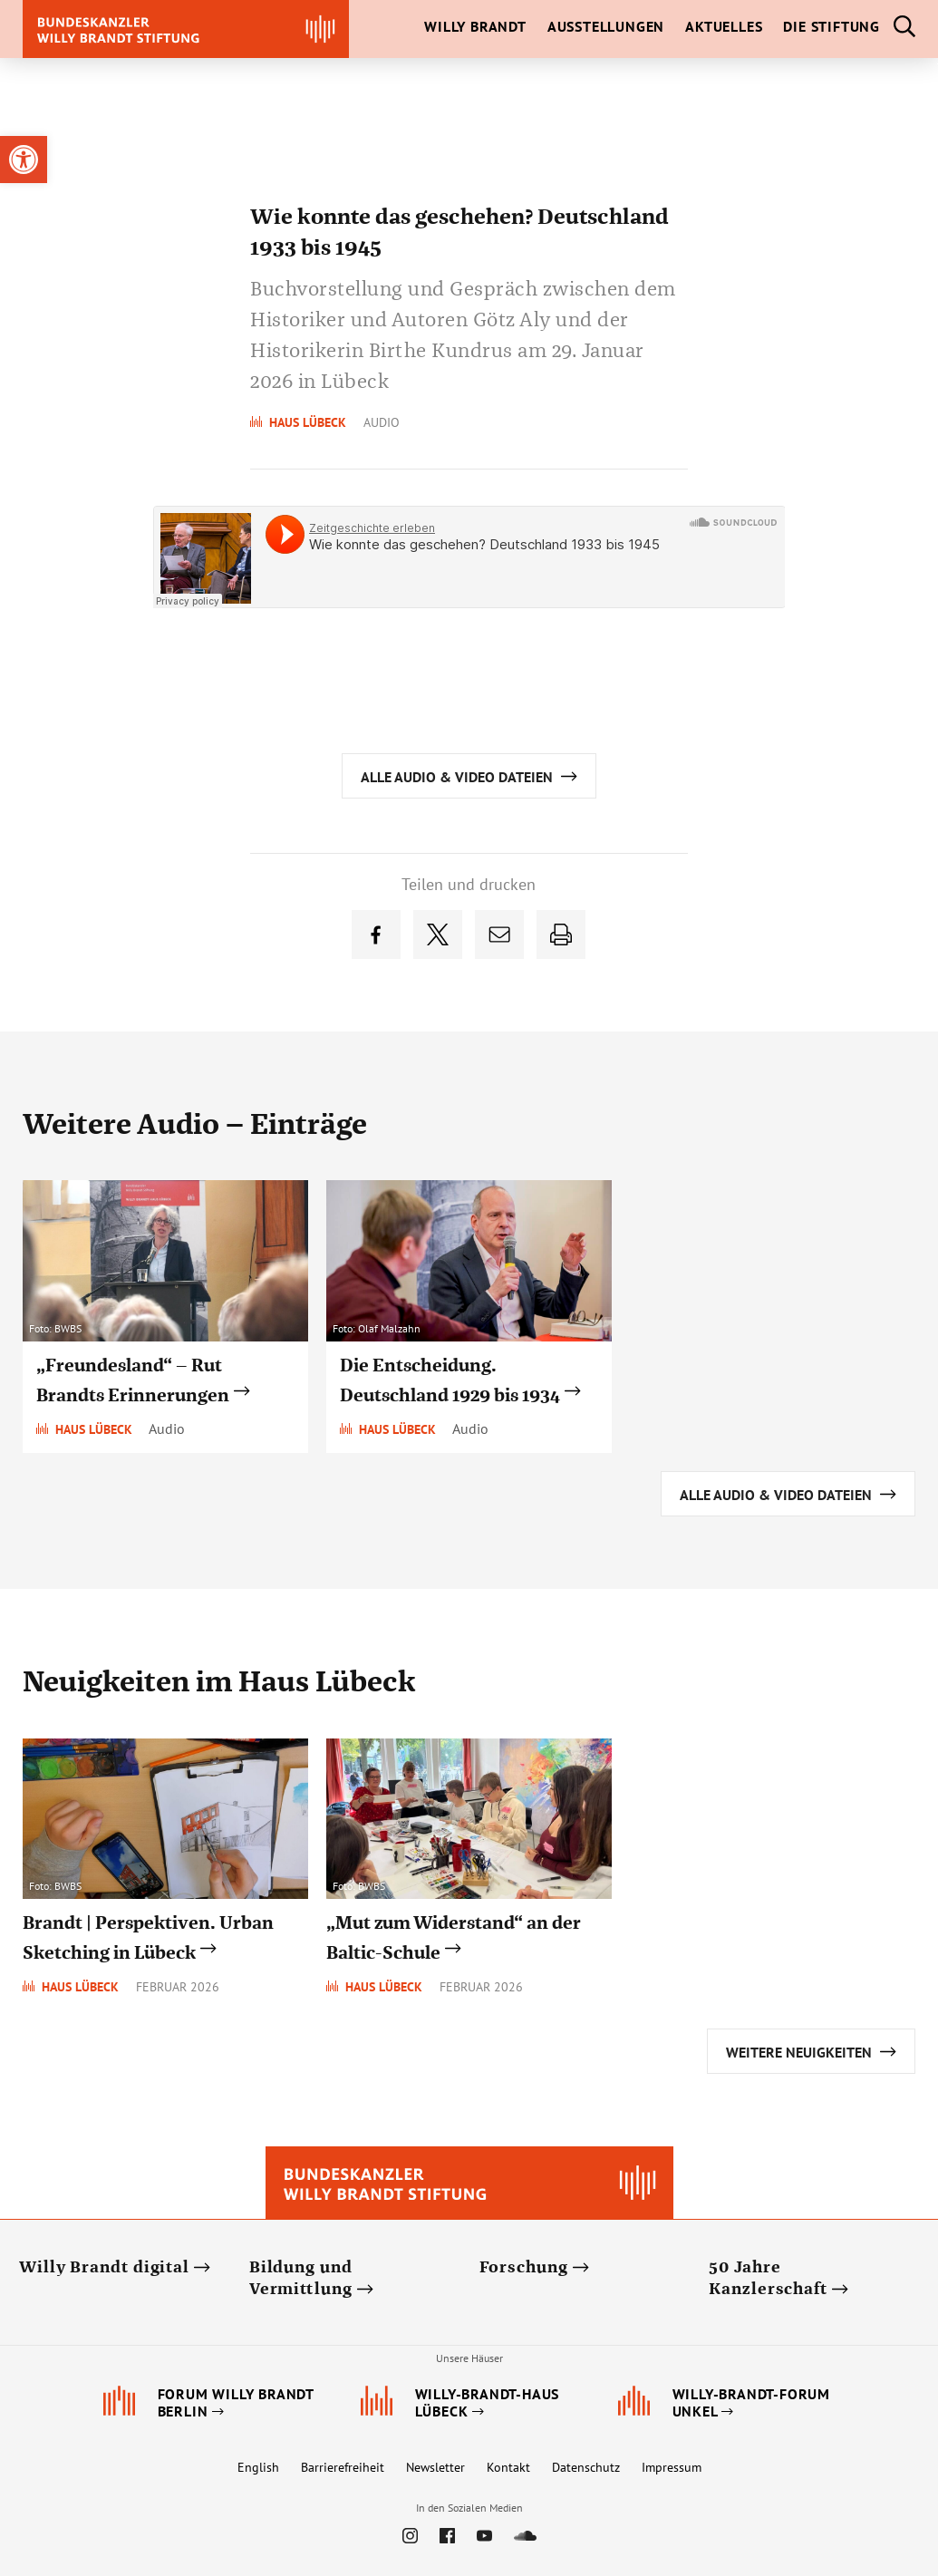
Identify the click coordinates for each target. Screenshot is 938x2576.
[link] (23, 159)
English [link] (258, 2467)
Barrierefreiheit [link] (342, 2467)
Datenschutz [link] (586, 2467)
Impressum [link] (671, 2467)
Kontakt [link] (508, 2467)
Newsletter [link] (435, 2467)
